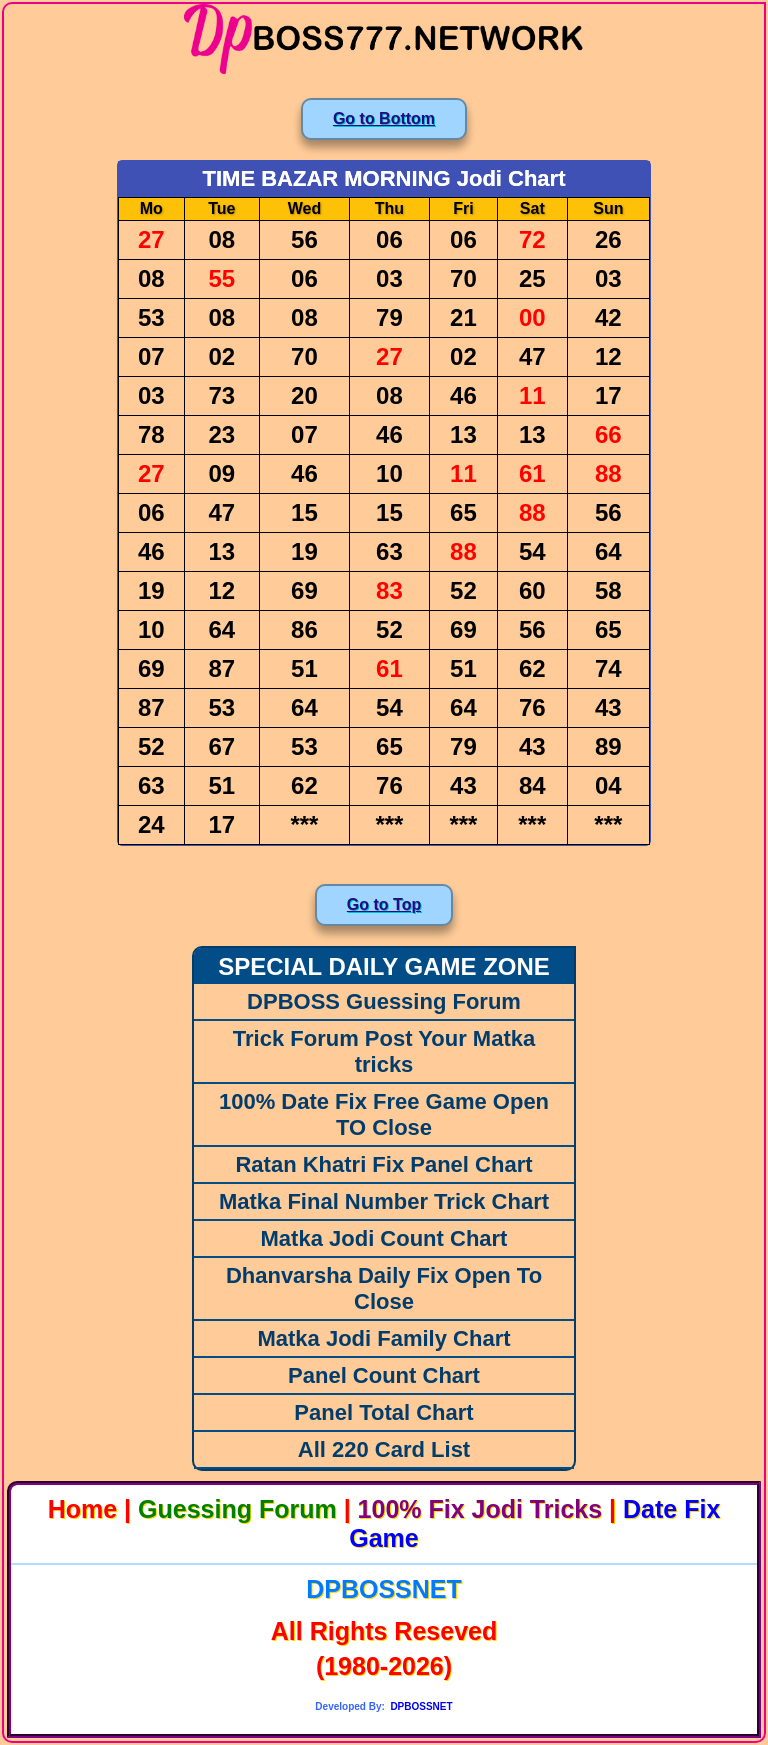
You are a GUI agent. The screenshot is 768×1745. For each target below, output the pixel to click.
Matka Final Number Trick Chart (384, 1201)
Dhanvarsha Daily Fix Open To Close (384, 1288)
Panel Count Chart (384, 1375)
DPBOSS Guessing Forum (384, 1001)
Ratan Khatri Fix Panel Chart (383, 1164)
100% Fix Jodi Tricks (480, 1509)
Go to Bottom (384, 118)
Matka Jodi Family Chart (383, 1338)
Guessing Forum (237, 1509)
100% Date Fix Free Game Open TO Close (384, 1114)
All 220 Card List (384, 1449)
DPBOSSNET (384, 1589)
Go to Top (384, 904)
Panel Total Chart (383, 1412)
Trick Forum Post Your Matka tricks (384, 1051)
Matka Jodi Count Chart (384, 1238)
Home (82, 1509)
